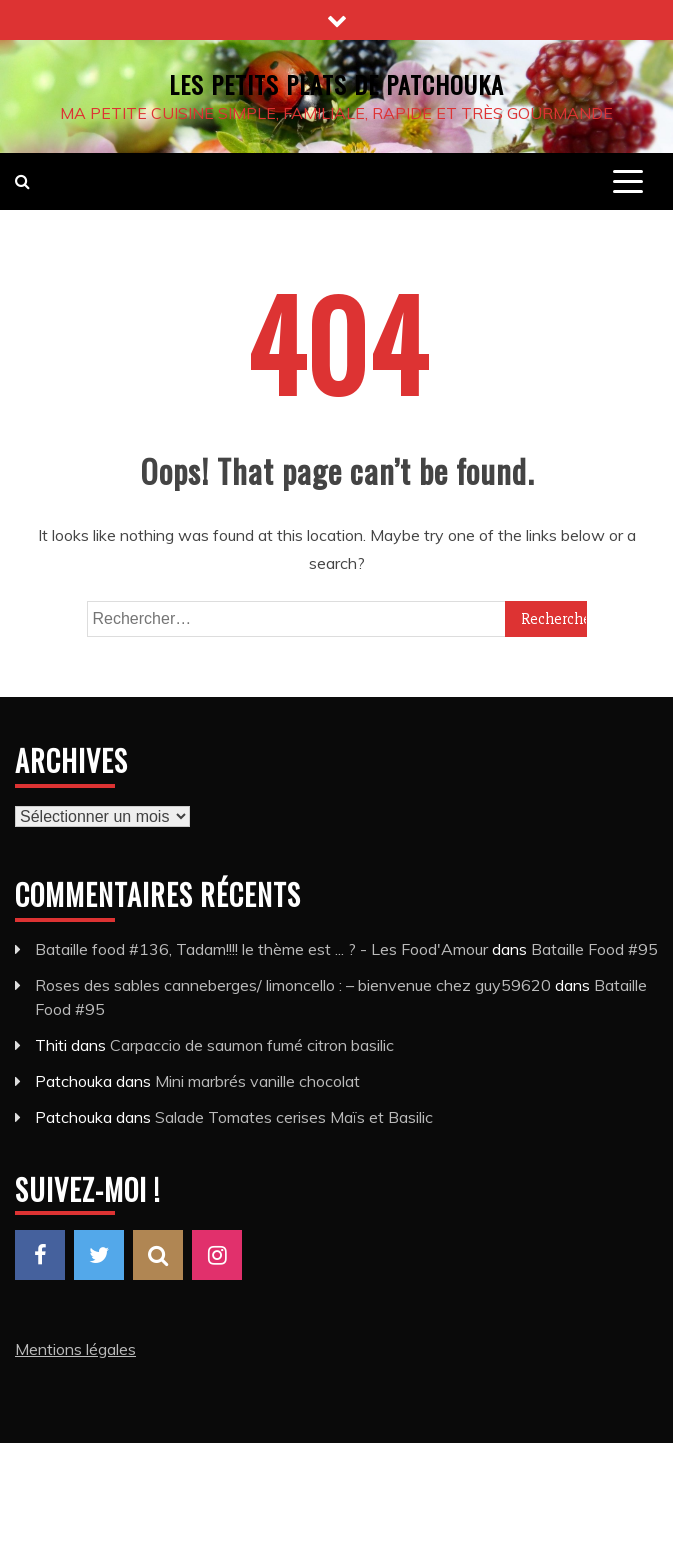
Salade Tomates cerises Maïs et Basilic (294, 1117)
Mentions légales (75, 1349)
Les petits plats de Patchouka (336, 84)
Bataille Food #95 (594, 949)
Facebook (40, 1255)
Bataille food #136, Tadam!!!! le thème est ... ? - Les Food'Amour (261, 949)
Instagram (217, 1255)
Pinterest (158, 1255)
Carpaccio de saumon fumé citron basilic (252, 1045)
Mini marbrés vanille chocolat (257, 1081)
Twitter (99, 1255)
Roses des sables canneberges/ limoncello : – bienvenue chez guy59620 (293, 985)
